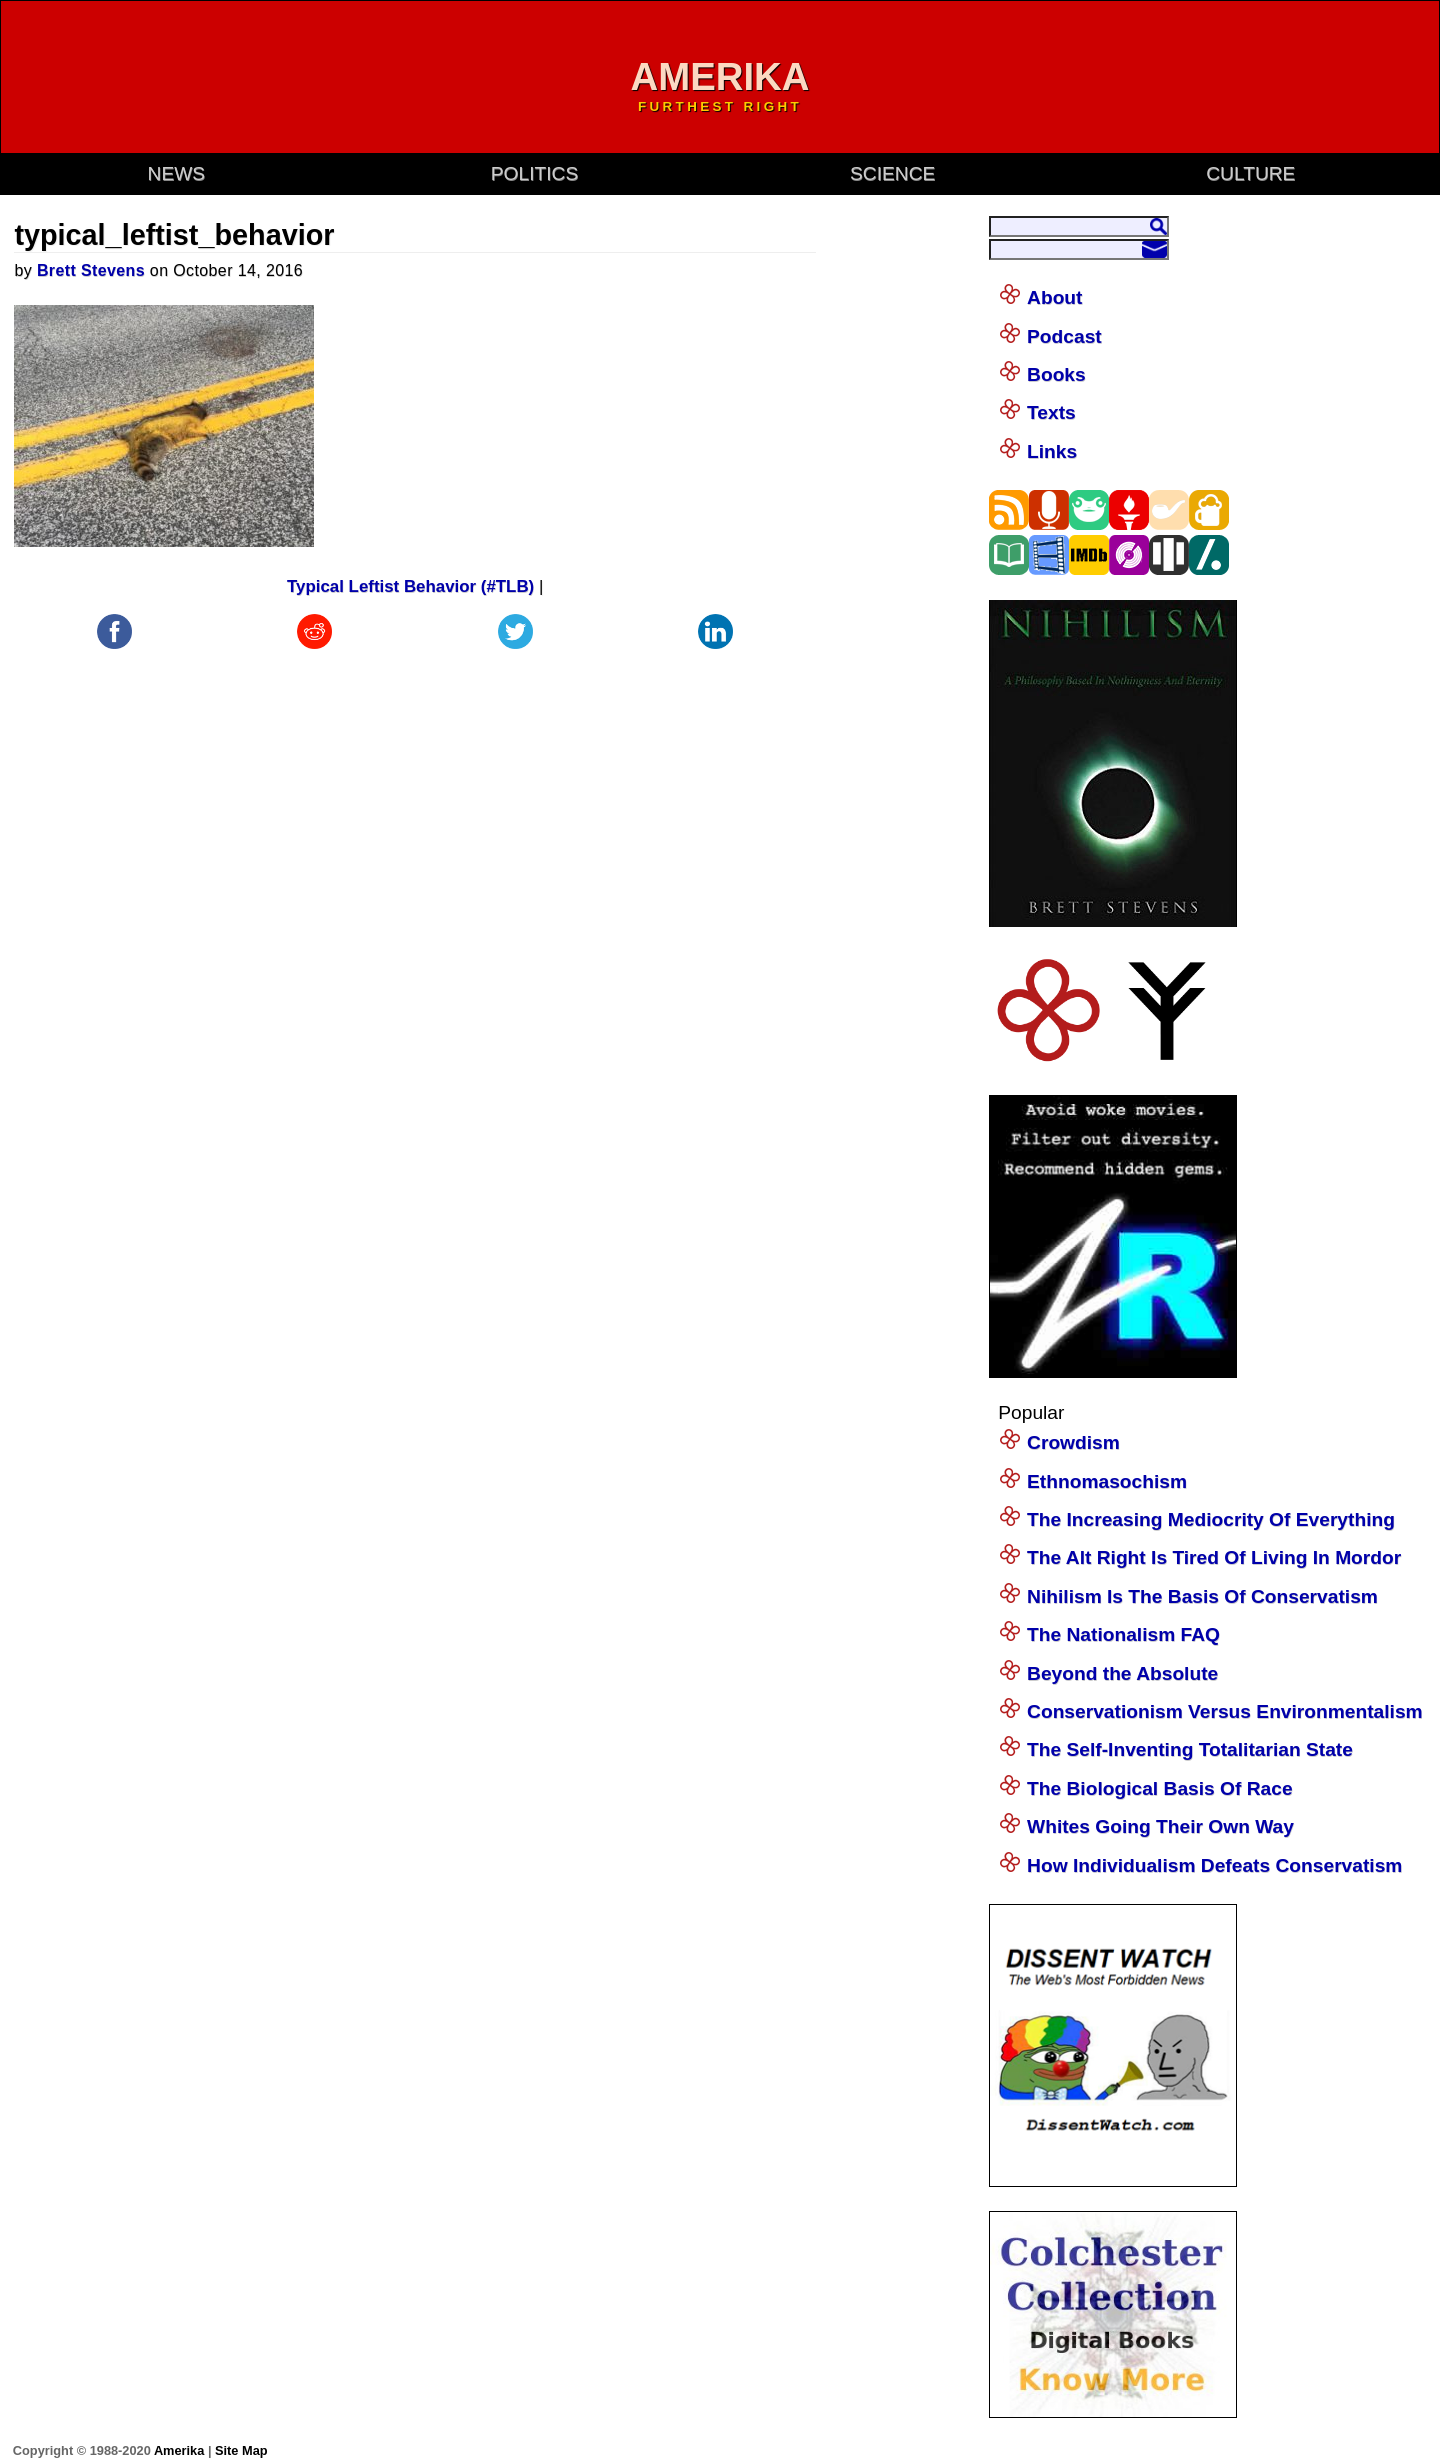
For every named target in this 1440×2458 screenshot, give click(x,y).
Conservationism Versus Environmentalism (1225, 1711)
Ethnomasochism (1107, 1481)
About (1054, 297)
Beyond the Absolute (1122, 1673)
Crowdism (1073, 1442)
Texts (1051, 412)
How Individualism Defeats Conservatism (1214, 1865)
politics (534, 173)
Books (1056, 374)
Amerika (179, 2450)
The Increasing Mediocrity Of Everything (1211, 1519)
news (177, 173)
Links (1052, 451)
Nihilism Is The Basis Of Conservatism (1202, 1596)
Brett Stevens (91, 270)
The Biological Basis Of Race (1160, 1788)
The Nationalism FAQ (1123, 1634)
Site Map (241, 2450)
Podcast (1064, 336)
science (892, 173)
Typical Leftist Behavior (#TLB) (410, 586)
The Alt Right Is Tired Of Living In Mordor (1214, 1557)
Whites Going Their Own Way (1160, 1826)
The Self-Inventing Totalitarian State (1190, 1749)
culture (1250, 173)
